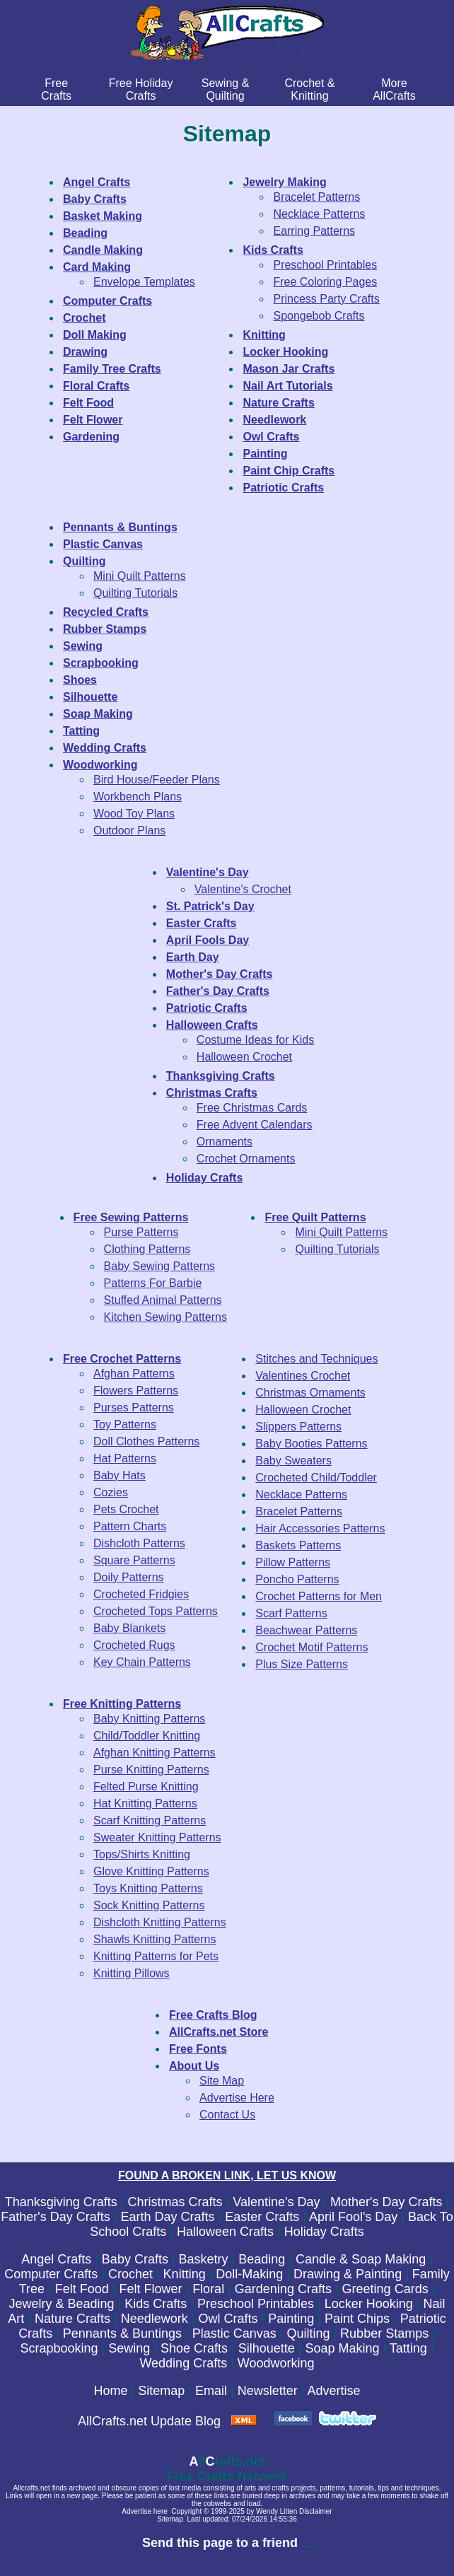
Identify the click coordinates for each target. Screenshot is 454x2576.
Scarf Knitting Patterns (149, 1820)
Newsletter (268, 2391)
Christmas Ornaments (310, 1393)
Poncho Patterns (297, 1579)
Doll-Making (249, 2274)
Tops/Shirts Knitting (141, 1854)
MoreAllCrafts (394, 89)
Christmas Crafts (175, 2202)
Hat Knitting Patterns (145, 1803)
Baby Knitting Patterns (149, 1719)
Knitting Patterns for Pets (156, 1956)
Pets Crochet (125, 1509)
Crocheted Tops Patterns (155, 1611)
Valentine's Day (276, 2202)
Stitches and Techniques (316, 1359)
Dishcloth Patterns (139, 1543)
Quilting (308, 2333)
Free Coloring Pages (325, 282)
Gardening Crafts (283, 2289)
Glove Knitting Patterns (151, 1871)
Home (111, 2391)
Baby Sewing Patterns (159, 1266)
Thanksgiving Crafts (61, 2202)
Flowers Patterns (135, 1391)
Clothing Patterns (147, 1249)
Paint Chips (357, 2319)
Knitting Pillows (131, 1973)
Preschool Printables (325, 265)
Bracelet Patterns (316, 197)
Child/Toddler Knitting (146, 1736)
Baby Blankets (129, 1628)
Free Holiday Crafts (141, 89)
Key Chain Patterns (142, 1662)
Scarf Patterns (291, 1613)
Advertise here (144, 2511)
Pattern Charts (129, 1526)
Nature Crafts (72, 2319)
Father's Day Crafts (55, 2217)
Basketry (203, 2259)
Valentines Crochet (302, 1376)
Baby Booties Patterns (311, 1444)
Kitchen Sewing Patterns (165, 1317)
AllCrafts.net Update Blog (149, 2421)
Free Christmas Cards (252, 1108)
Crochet (130, 2274)
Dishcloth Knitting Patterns (159, 1922)
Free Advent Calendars (255, 1125)
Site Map (221, 2081)
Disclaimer (315, 2511)
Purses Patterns (133, 1407)
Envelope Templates (144, 282)
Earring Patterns (314, 231)
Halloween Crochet (244, 1057)
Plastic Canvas (234, 2333)
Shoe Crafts (194, 2348)
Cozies (110, 1492)
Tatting (408, 2348)
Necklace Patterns (319, 214)
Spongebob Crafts (318, 316)
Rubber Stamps (384, 2333)
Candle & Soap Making (361, 2259)
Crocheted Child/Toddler (316, 1477)
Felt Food (82, 2289)
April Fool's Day (353, 2217)
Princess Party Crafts (326, 299)
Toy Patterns (124, 1424)
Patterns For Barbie (153, 1283)
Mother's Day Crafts (386, 2202)
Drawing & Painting (347, 2274)
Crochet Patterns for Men (318, 1596)
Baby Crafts (135, 2259)
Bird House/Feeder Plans (156, 780)
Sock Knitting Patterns (148, 1905)
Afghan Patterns (134, 1374)
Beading (261, 2259)
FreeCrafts (56, 89)
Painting (291, 2319)
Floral (208, 2289)
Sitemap (161, 2391)
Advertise (333, 2391)
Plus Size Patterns (301, 1664)
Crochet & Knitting (309, 89)
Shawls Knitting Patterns (154, 1939)
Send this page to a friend (220, 2543)
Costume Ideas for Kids (255, 1040)
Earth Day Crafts (167, 2217)
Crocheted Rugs (134, 1645)
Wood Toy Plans (134, 814)
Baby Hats (119, 1475)
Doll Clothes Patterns (146, 1441)
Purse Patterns (141, 1232)
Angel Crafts (56, 2259)
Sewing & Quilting (226, 89)
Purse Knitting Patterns (151, 1770)
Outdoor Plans (129, 830)
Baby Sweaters (293, 1461)
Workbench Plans (137, 797)
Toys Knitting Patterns (148, 1888)
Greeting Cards (385, 2289)
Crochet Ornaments (246, 1159)
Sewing (129, 2348)
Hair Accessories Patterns (320, 1528)
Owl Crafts (227, 2319)
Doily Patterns (128, 1577)
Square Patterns (134, 1560)
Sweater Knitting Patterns (157, 1837)
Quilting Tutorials (135, 593)
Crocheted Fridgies (141, 1594)
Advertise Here (236, 2098)
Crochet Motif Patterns (311, 1647)
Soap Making (342, 2348)
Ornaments (224, 1142)
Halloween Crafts (225, 2232)
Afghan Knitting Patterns (154, 1753)
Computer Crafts (51, 2274)
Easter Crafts (262, 2217)
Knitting (184, 2274)
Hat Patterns (124, 1458)
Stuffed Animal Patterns (163, 1300)
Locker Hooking (369, 2304)
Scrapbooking (59, 2348)
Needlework (154, 2319)
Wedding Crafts (183, 2363)
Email (211, 2391)
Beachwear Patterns (306, 1630)
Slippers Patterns (298, 1427)
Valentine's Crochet (242, 889)
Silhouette (266, 2348)
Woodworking (276, 2363)
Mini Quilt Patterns (139, 576)
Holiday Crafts (324, 2232)
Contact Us (227, 2115)
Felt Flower (150, 2289)
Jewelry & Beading (61, 2304)
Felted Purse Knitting (146, 1787)
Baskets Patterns (298, 1545)
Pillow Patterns (292, 1562)
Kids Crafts (155, 2304)
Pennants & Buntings (122, 2333)
